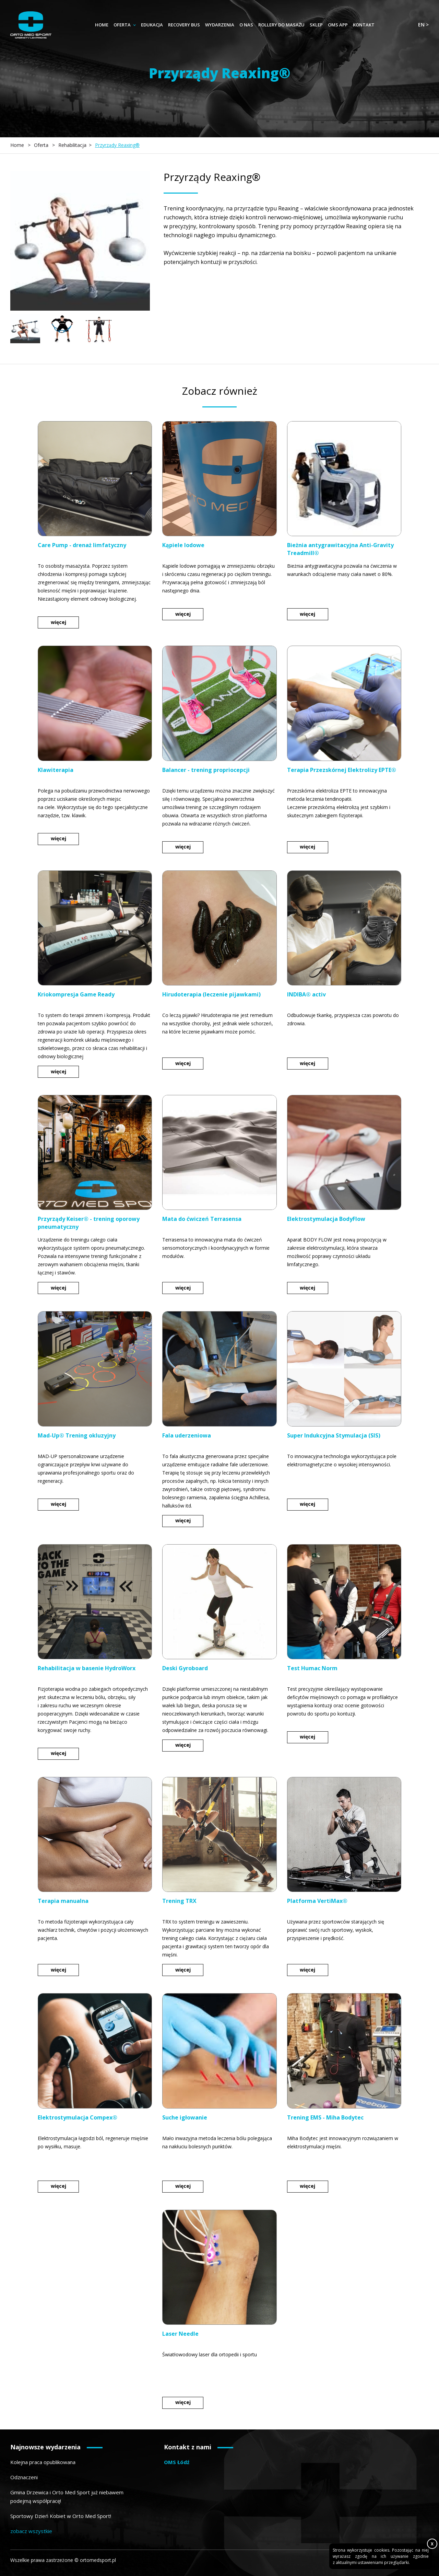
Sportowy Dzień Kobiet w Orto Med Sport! (60, 2516)
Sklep (316, 25)
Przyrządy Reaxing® (117, 145)
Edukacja (152, 25)
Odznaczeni (24, 2477)
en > (423, 24)
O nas (246, 25)
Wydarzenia (219, 25)
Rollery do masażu (281, 25)
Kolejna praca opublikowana (42, 2462)
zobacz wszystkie (31, 2531)
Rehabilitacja (72, 145)
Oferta (122, 25)
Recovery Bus (184, 25)
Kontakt (364, 25)
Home (101, 25)
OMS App (338, 25)
